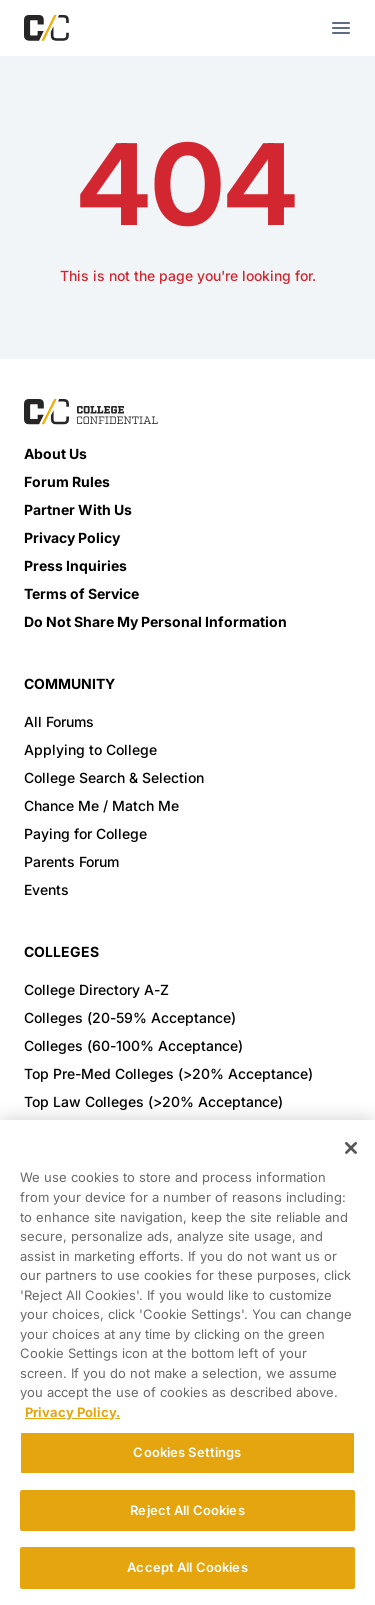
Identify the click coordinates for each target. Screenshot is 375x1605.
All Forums (59, 721)
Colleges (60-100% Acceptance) (133, 1045)
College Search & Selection (114, 777)
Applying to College (90, 749)
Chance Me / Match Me (101, 805)
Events (46, 889)
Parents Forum (71, 861)
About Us (55, 453)
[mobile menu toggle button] (341, 28)
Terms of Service (81, 593)
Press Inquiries (75, 565)
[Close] (351, 1148)
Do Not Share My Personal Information (155, 621)
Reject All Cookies (187, 1510)
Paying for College (85, 833)
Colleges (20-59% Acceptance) (130, 1017)
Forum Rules (67, 481)
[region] (187, 1362)
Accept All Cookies (187, 1567)
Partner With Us (78, 509)
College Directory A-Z (96, 989)
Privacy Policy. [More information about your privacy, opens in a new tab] (72, 1412)
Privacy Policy (72, 537)
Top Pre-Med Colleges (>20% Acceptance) (168, 1073)
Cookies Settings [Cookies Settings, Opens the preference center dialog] (187, 1452)
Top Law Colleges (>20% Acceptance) (153, 1101)
